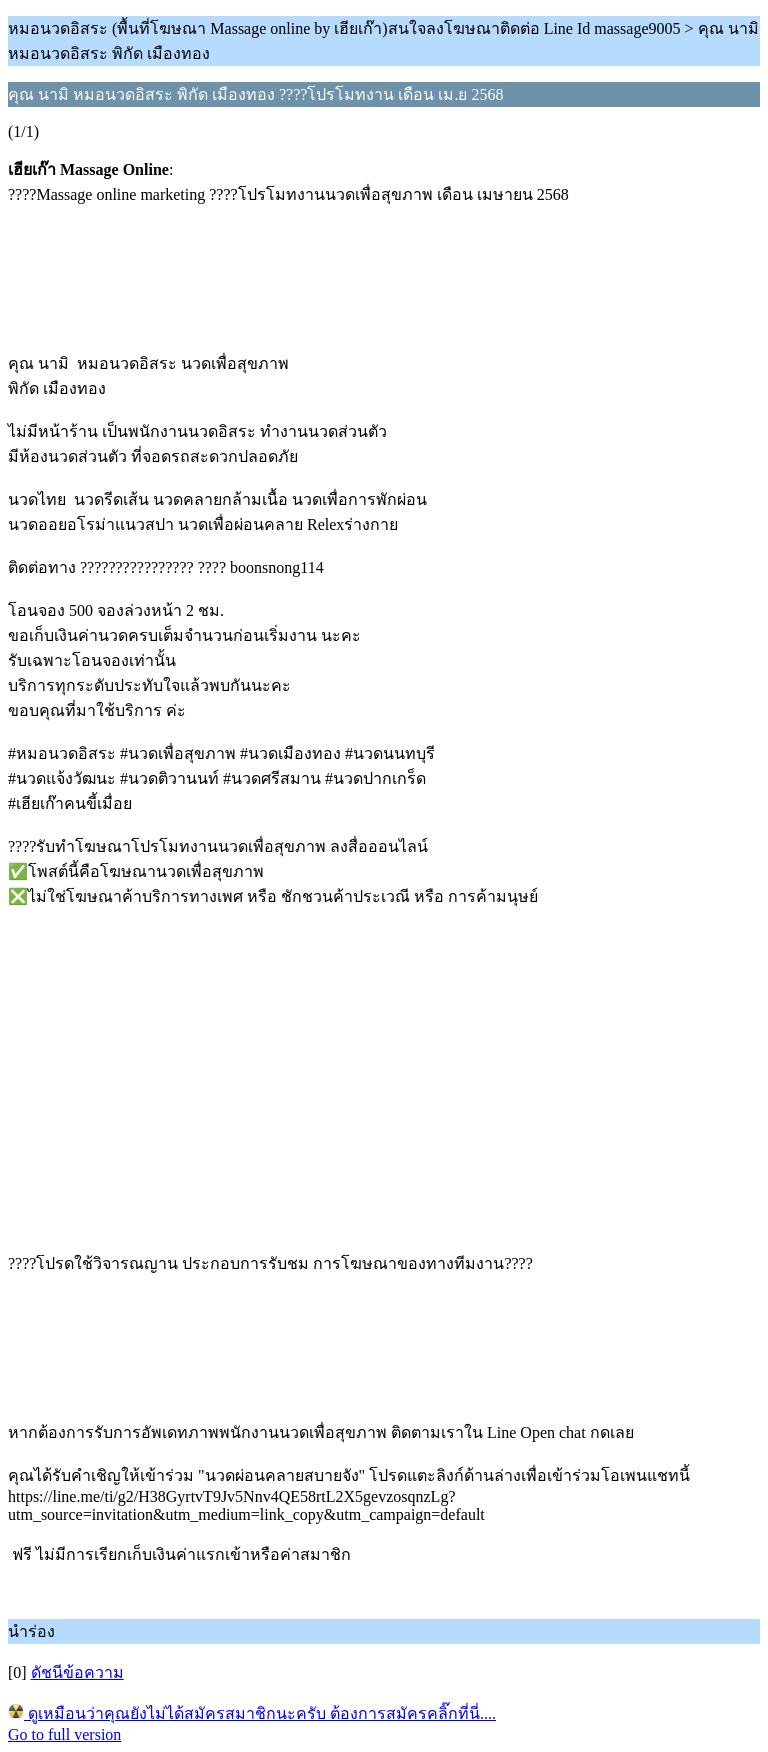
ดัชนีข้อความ (77, 1672)
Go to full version (64, 1734)
